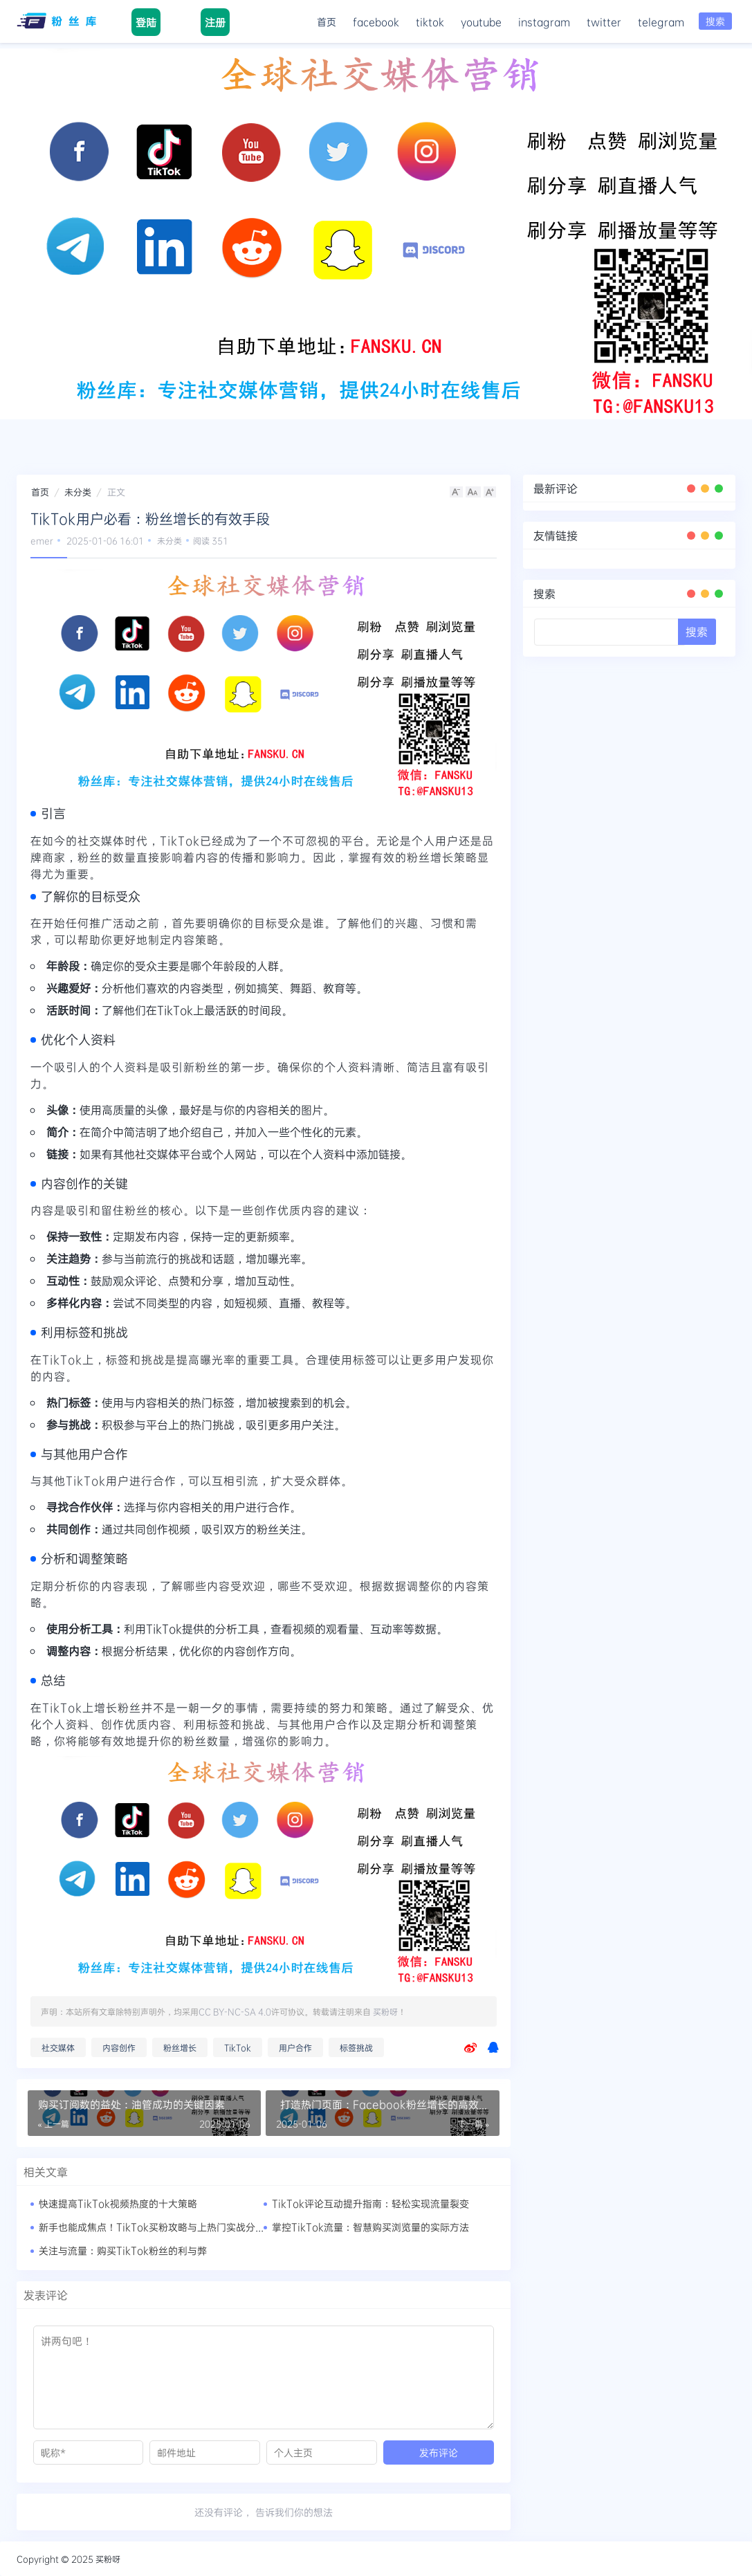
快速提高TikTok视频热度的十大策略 (118, 2203)
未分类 (77, 492)
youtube (481, 21)
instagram (544, 21)
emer (41, 540)
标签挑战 (356, 2047)
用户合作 (295, 2047)
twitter (604, 21)
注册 (214, 22)
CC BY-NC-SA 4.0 (235, 2011)
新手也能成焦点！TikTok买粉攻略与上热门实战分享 (152, 2227)
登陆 (146, 22)
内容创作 (119, 2047)
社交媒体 (58, 2047)
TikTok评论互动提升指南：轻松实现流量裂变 (370, 2203)
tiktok (430, 21)
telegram (661, 21)
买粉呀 (385, 2011)
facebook (376, 21)
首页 (326, 21)
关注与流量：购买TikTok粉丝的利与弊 (123, 2250)
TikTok (237, 2047)
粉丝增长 (179, 2047)
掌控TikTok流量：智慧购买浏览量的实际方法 (370, 2227)
